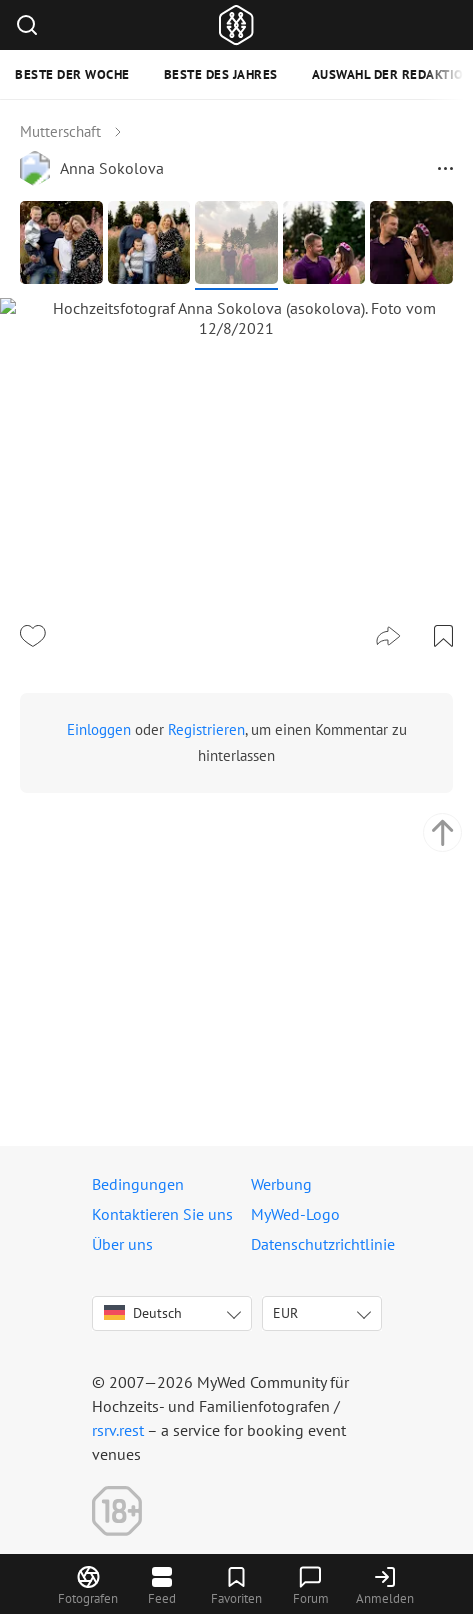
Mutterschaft (60, 131)
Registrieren (206, 1014)
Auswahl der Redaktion (393, 74)
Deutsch (143, 1313)
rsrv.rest (118, 1430)
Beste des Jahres (221, 74)
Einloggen (99, 1014)
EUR (285, 1313)
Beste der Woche (72, 74)
